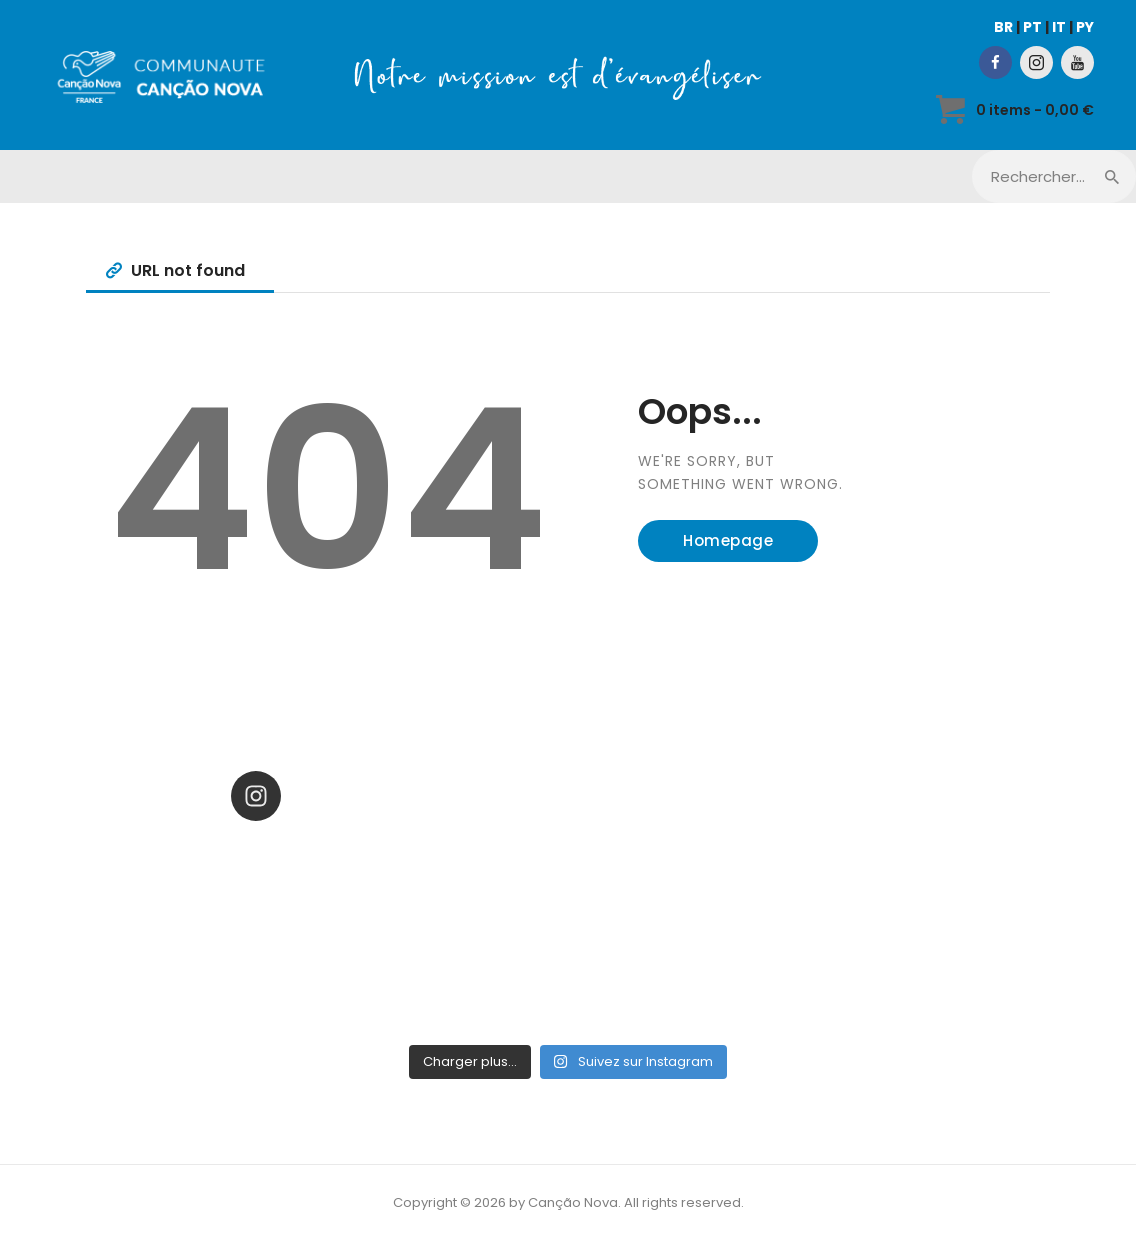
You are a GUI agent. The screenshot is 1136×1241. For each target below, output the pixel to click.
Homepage (728, 540)
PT (1032, 27)
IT (1059, 27)
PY (1085, 27)
